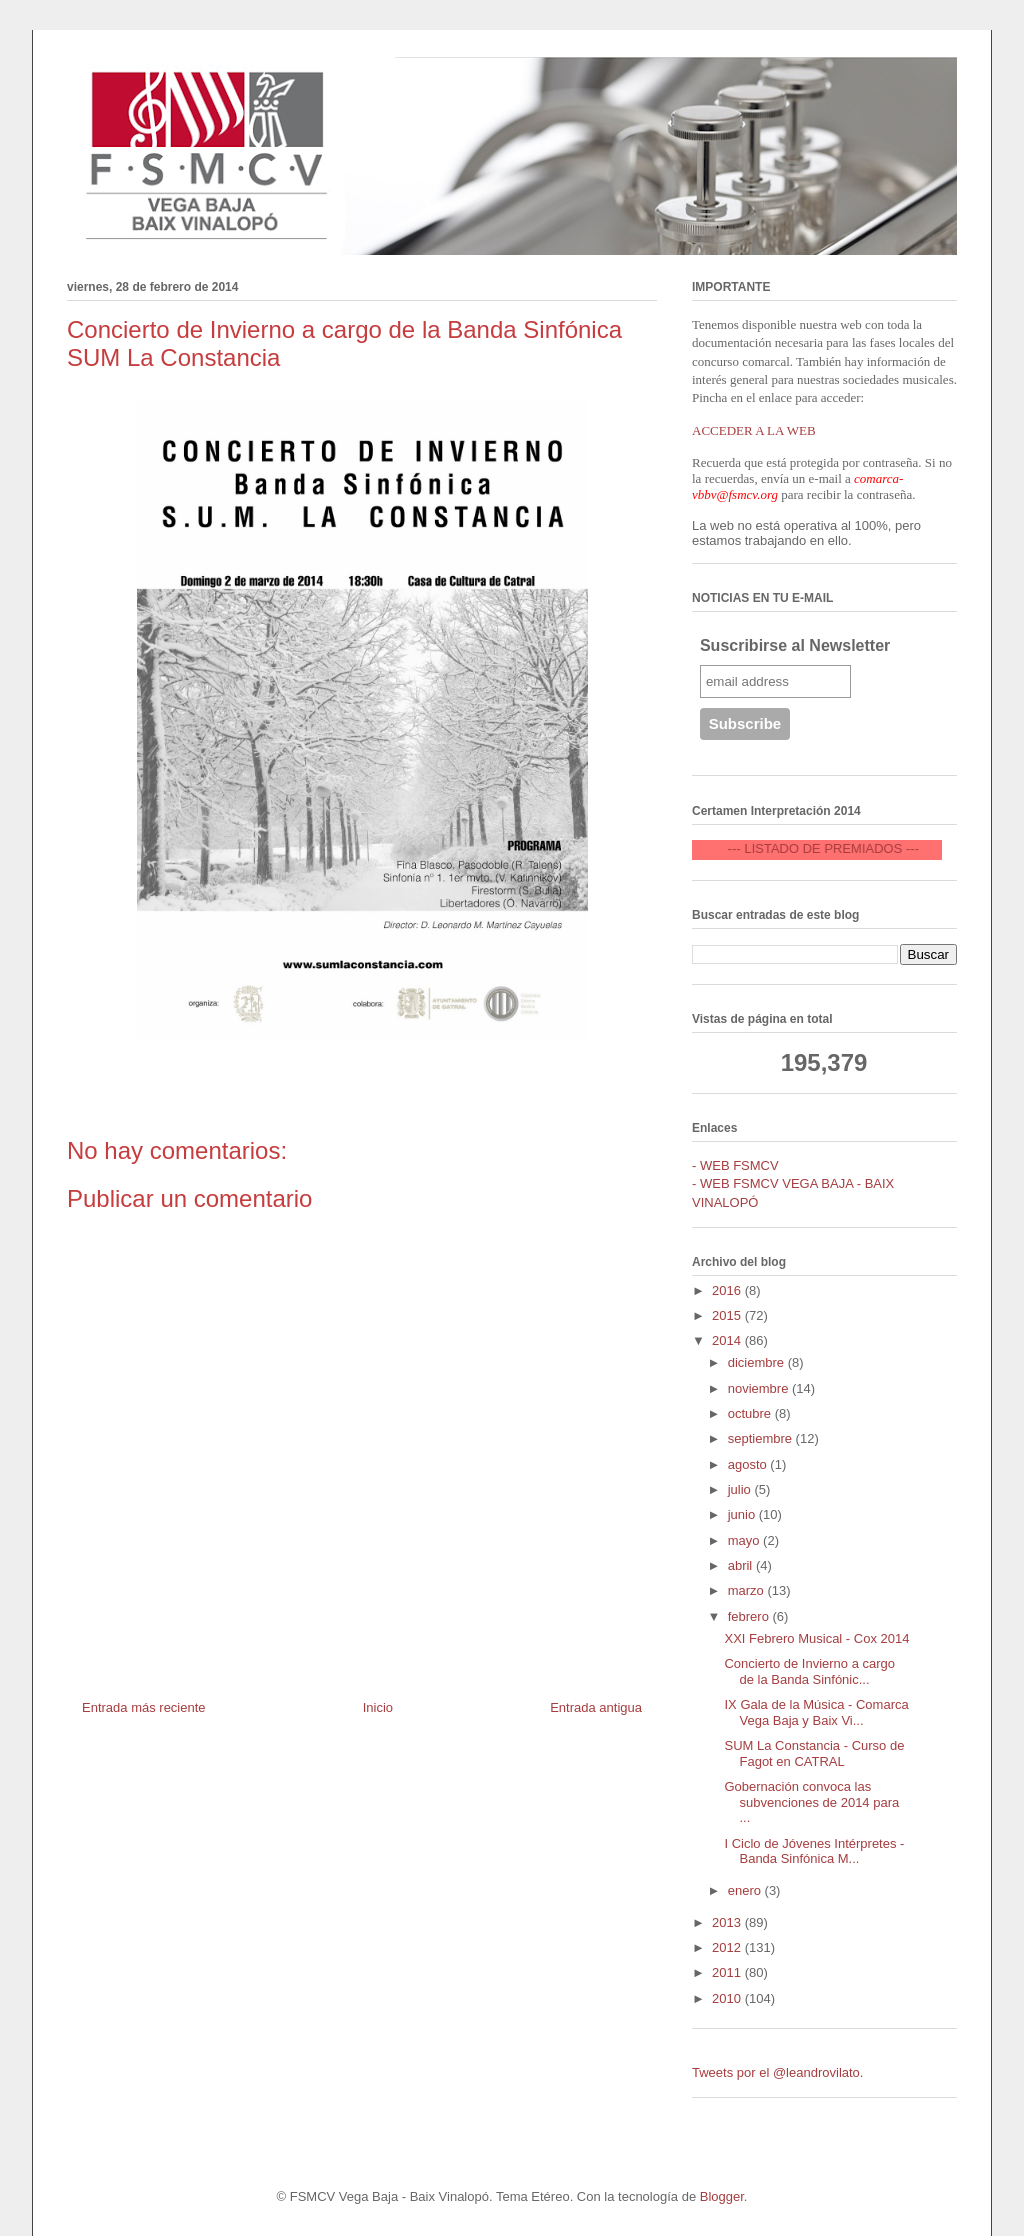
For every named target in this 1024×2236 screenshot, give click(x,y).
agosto (749, 1464)
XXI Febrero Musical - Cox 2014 (816, 1638)
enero (746, 1890)
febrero (750, 1616)
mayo (745, 1540)
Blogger (722, 2196)
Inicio (378, 1707)
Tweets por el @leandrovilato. (777, 2072)
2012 (728, 1947)
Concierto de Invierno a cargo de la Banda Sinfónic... (809, 1671)
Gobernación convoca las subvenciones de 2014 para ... (811, 1802)
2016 (728, 1290)
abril (742, 1565)
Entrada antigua (596, 1707)
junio (743, 1514)
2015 (728, 1315)
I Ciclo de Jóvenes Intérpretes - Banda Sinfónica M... (814, 1851)
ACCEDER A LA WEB (754, 430)
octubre (751, 1413)
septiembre (762, 1438)
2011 (728, 1972)
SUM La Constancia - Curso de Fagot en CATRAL (814, 1753)
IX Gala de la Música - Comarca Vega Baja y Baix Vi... (816, 1712)
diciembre (758, 1362)
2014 (728, 1340)
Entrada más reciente (144, 1707)
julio (741, 1489)
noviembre (760, 1388)
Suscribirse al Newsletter (795, 645)
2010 (728, 1998)
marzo (748, 1590)
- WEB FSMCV (735, 1165)
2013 (728, 1922)
